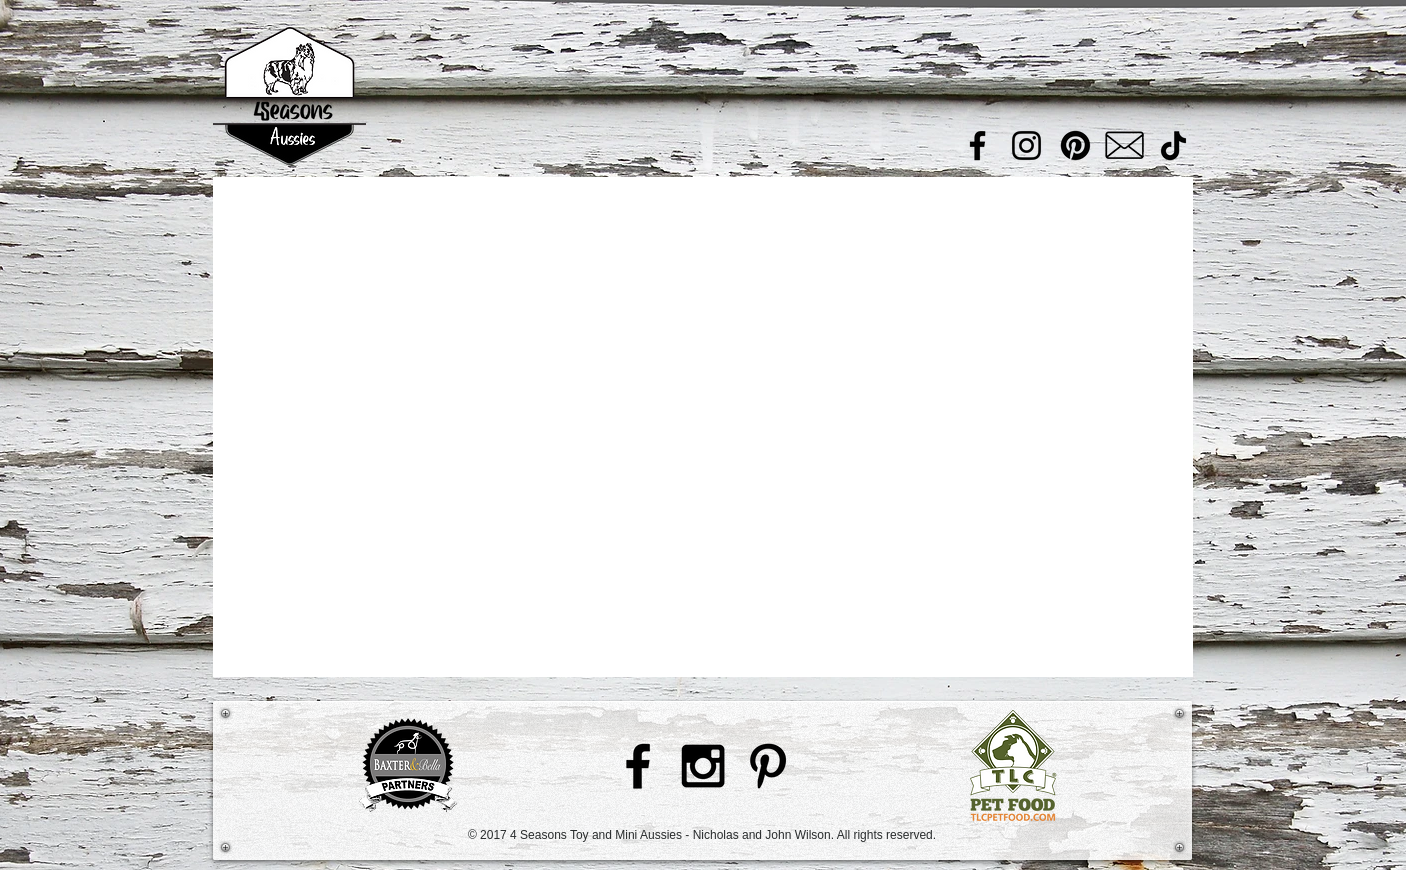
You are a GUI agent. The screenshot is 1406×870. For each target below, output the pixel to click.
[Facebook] (977, 145)
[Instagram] (1026, 145)
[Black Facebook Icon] (638, 766)
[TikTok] (1173, 145)
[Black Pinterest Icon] (768, 766)
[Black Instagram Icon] (703, 766)
